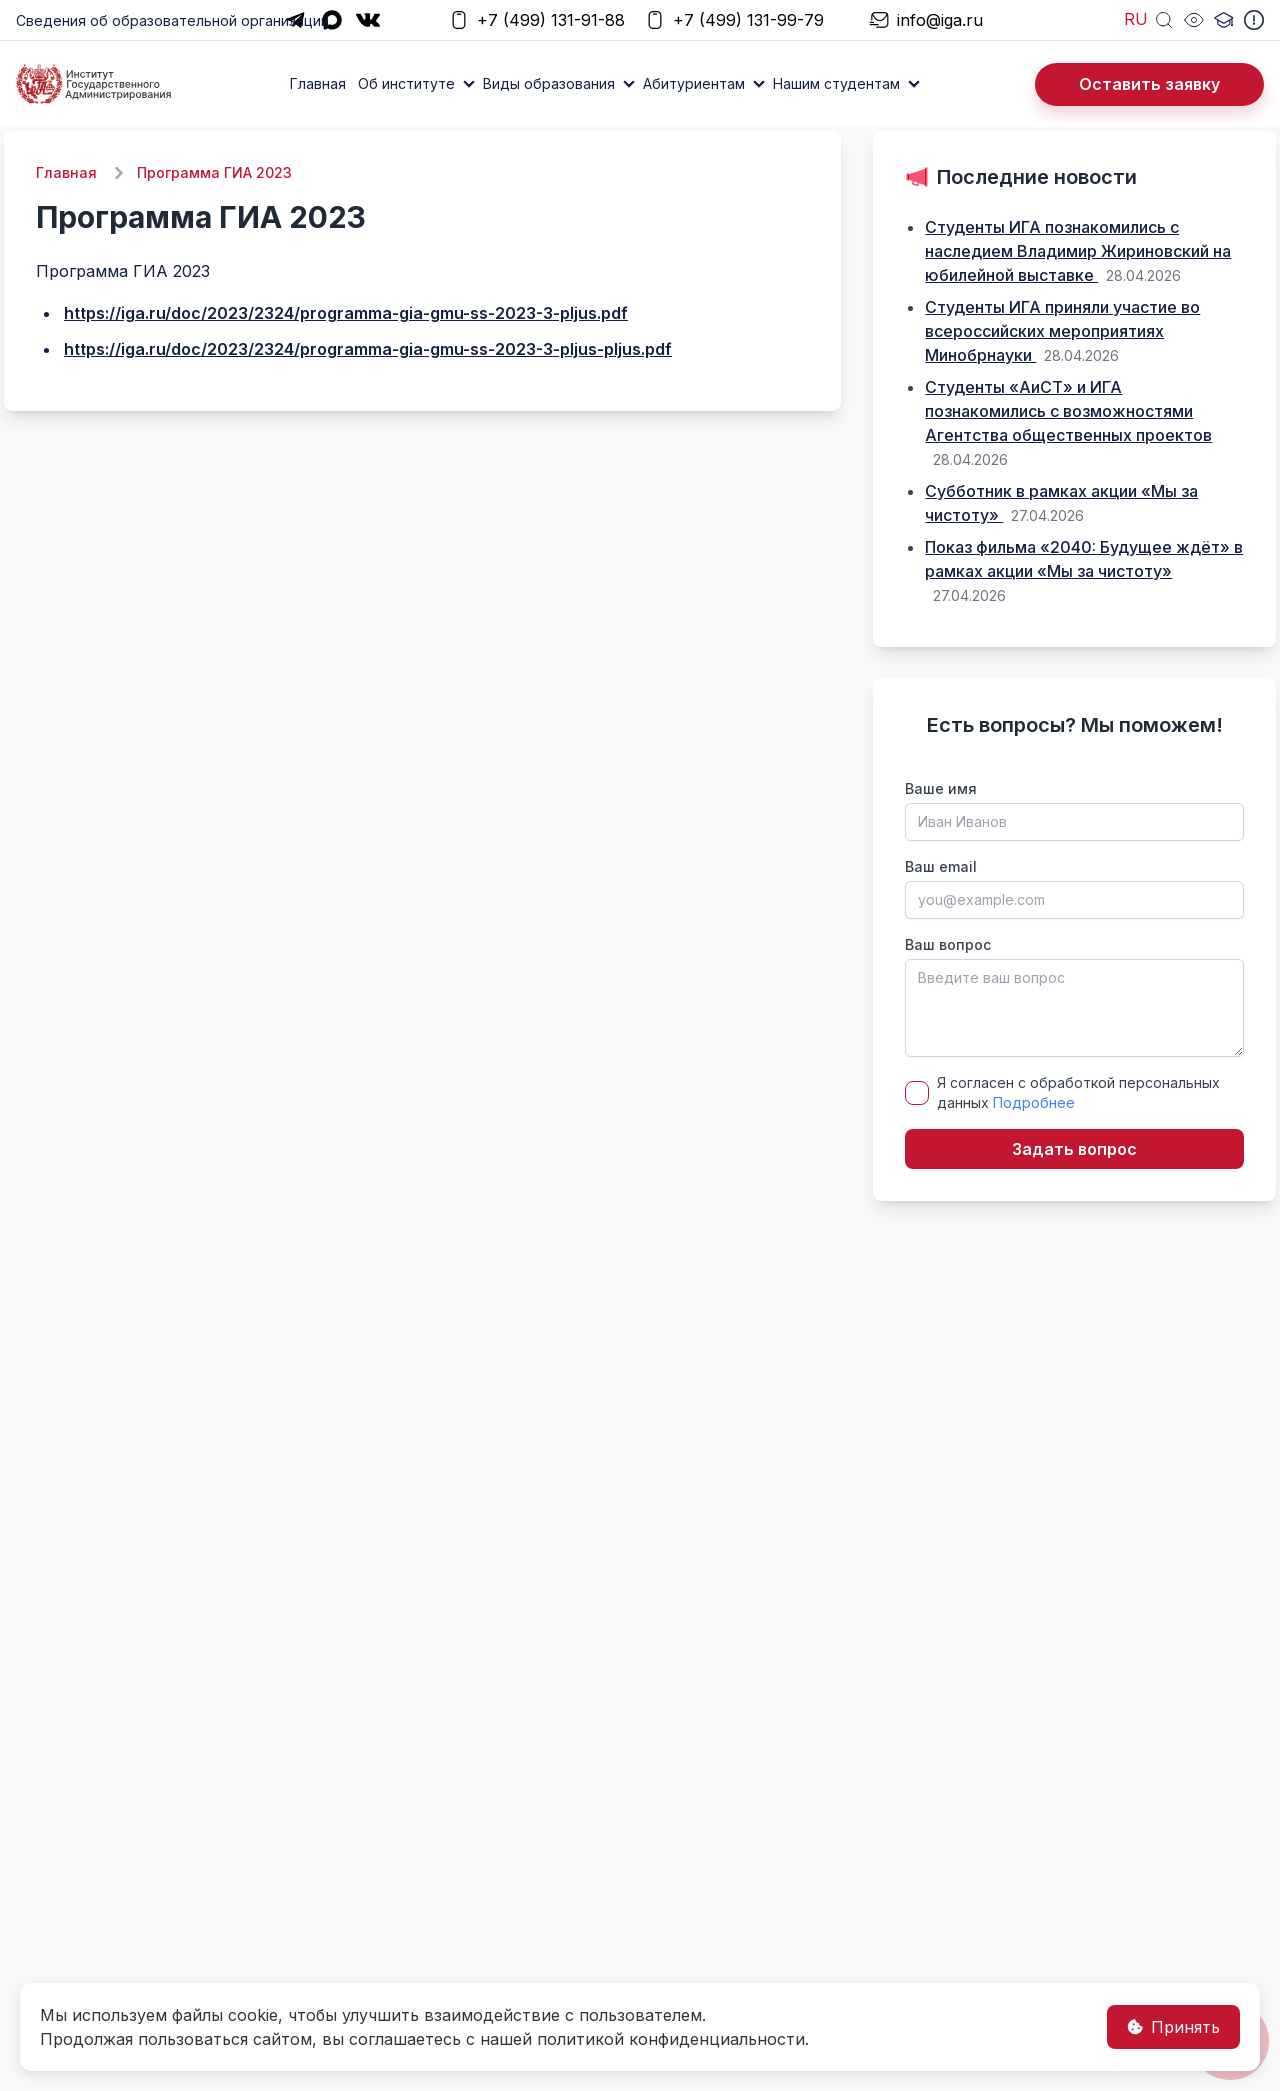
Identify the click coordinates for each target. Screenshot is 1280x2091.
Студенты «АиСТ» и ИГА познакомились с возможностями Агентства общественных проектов (1068, 411)
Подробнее (1034, 1102)
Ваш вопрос (948, 944)
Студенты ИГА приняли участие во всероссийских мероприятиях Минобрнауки (1062, 331)
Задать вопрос (1074, 1149)
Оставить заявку (1149, 84)
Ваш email (941, 866)
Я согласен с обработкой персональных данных (1078, 1092)
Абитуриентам (694, 83)
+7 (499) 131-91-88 (537, 20)
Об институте (406, 83)
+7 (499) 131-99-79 (734, 20)
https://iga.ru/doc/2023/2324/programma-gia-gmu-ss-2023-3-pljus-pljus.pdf (368, 349)
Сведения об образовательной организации (172, 20)
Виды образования (549, 83)
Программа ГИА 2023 (214, 172)
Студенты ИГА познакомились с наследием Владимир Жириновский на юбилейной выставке (1078, 251)
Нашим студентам (836, 83)
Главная (318, 83)
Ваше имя (941, 788)
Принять (1173, 2027)
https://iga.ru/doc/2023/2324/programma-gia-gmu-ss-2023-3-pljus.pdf (346, 313)
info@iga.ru (926, 20)
